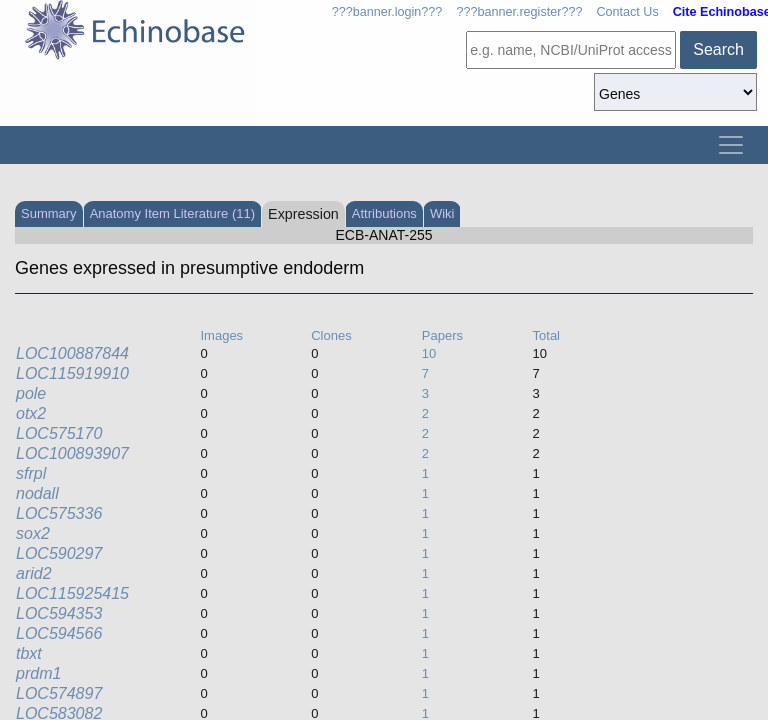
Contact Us (627, 12)
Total (546, 335)
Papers (442, 335)
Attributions (384, 213)
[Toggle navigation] (731, 145)
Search (718, 49)
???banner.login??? (387, 12)
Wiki (442, 213)
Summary (49, 213)
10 (429, 353)
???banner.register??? (519, 12)
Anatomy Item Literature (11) (172, 213)
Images (221, 335)
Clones (331, 335)
